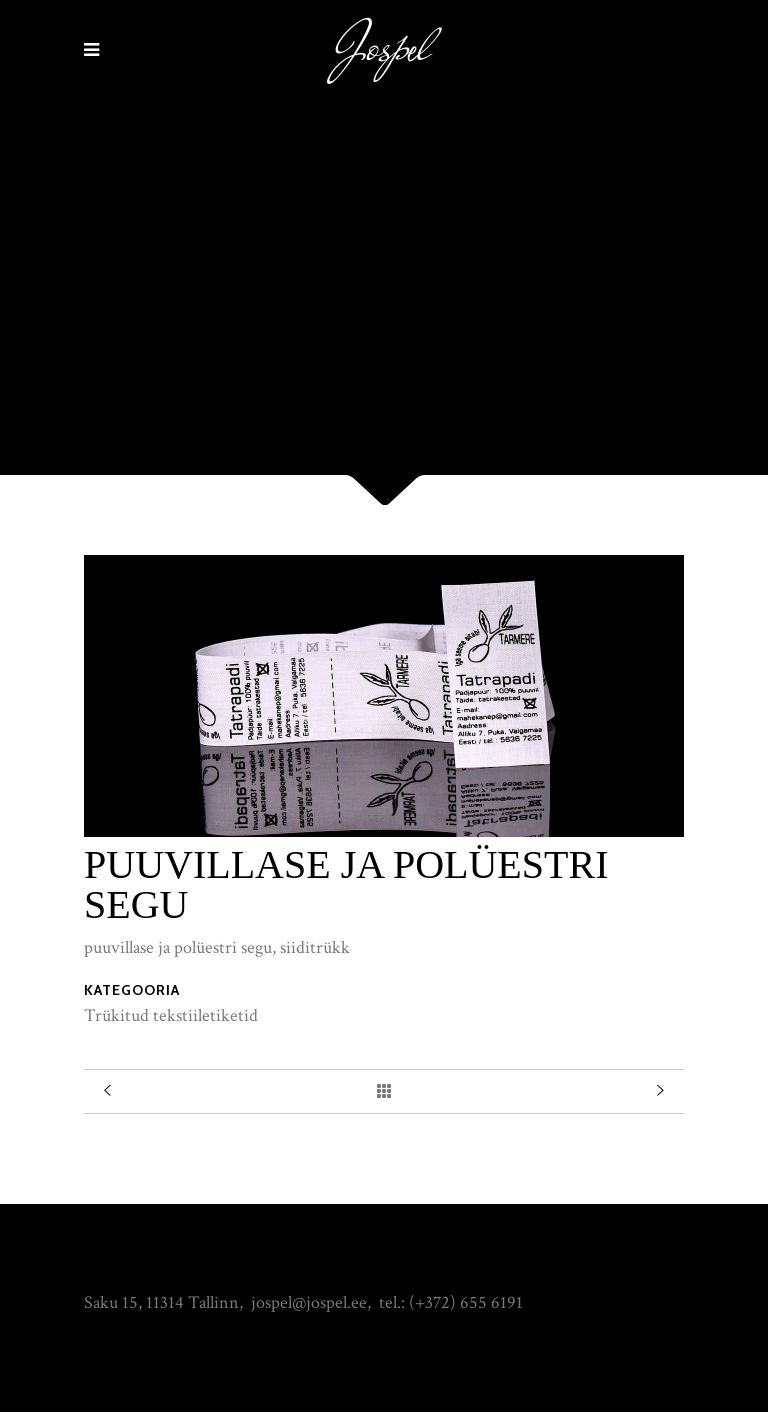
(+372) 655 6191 (466, 1302)
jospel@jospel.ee (309, 1302)
